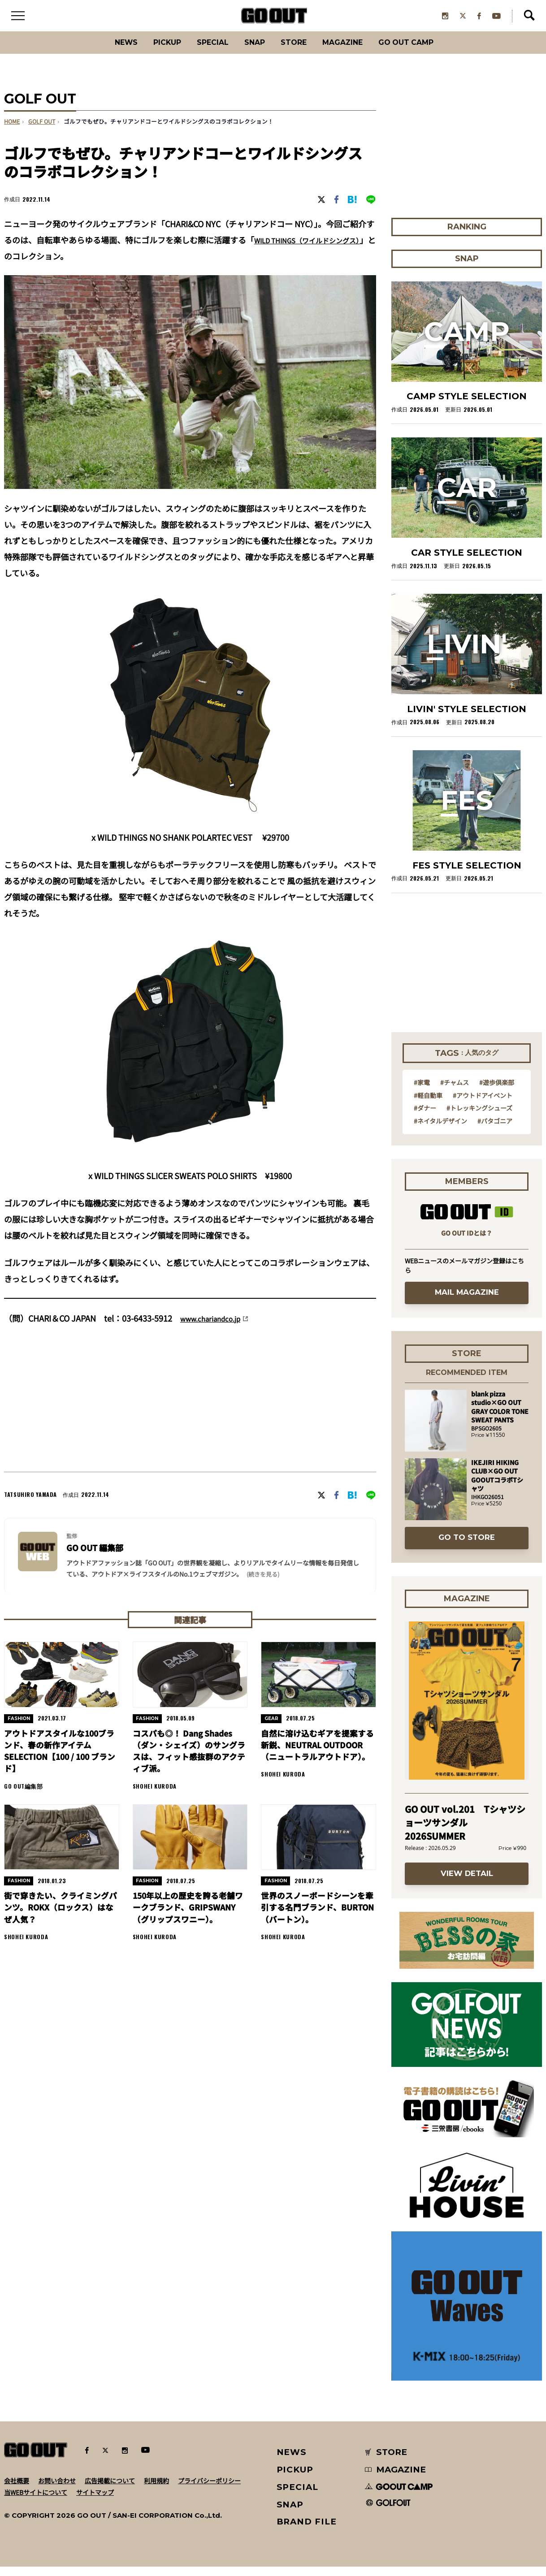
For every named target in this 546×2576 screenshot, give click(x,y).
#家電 (422, 1091)
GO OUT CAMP (425, 51)
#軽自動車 (428, 1104)
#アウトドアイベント (482, 1104)
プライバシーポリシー (209, 2489)
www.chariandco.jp (216, 1327)
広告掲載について (110, 2489)
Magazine (352, 51)
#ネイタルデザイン (440, 1129)
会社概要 (16, 2489)
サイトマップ (95, 2501)
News (105, 51)
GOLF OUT (41, 131)
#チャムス (454, 1091)
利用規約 (156, 2489)
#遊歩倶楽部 (496, 1091)
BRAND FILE (307, 2531)
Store (296, 51)
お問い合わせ (57, 2489)
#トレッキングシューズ (479, 1117)
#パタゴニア (494, 1129)
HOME (12, 131)
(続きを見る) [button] (263, 1583)
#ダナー (425, 1117)
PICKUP (152, 51)
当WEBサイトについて (35, 2501)
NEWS (292, 2461)
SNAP (252, 51)
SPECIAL (204, 51)
